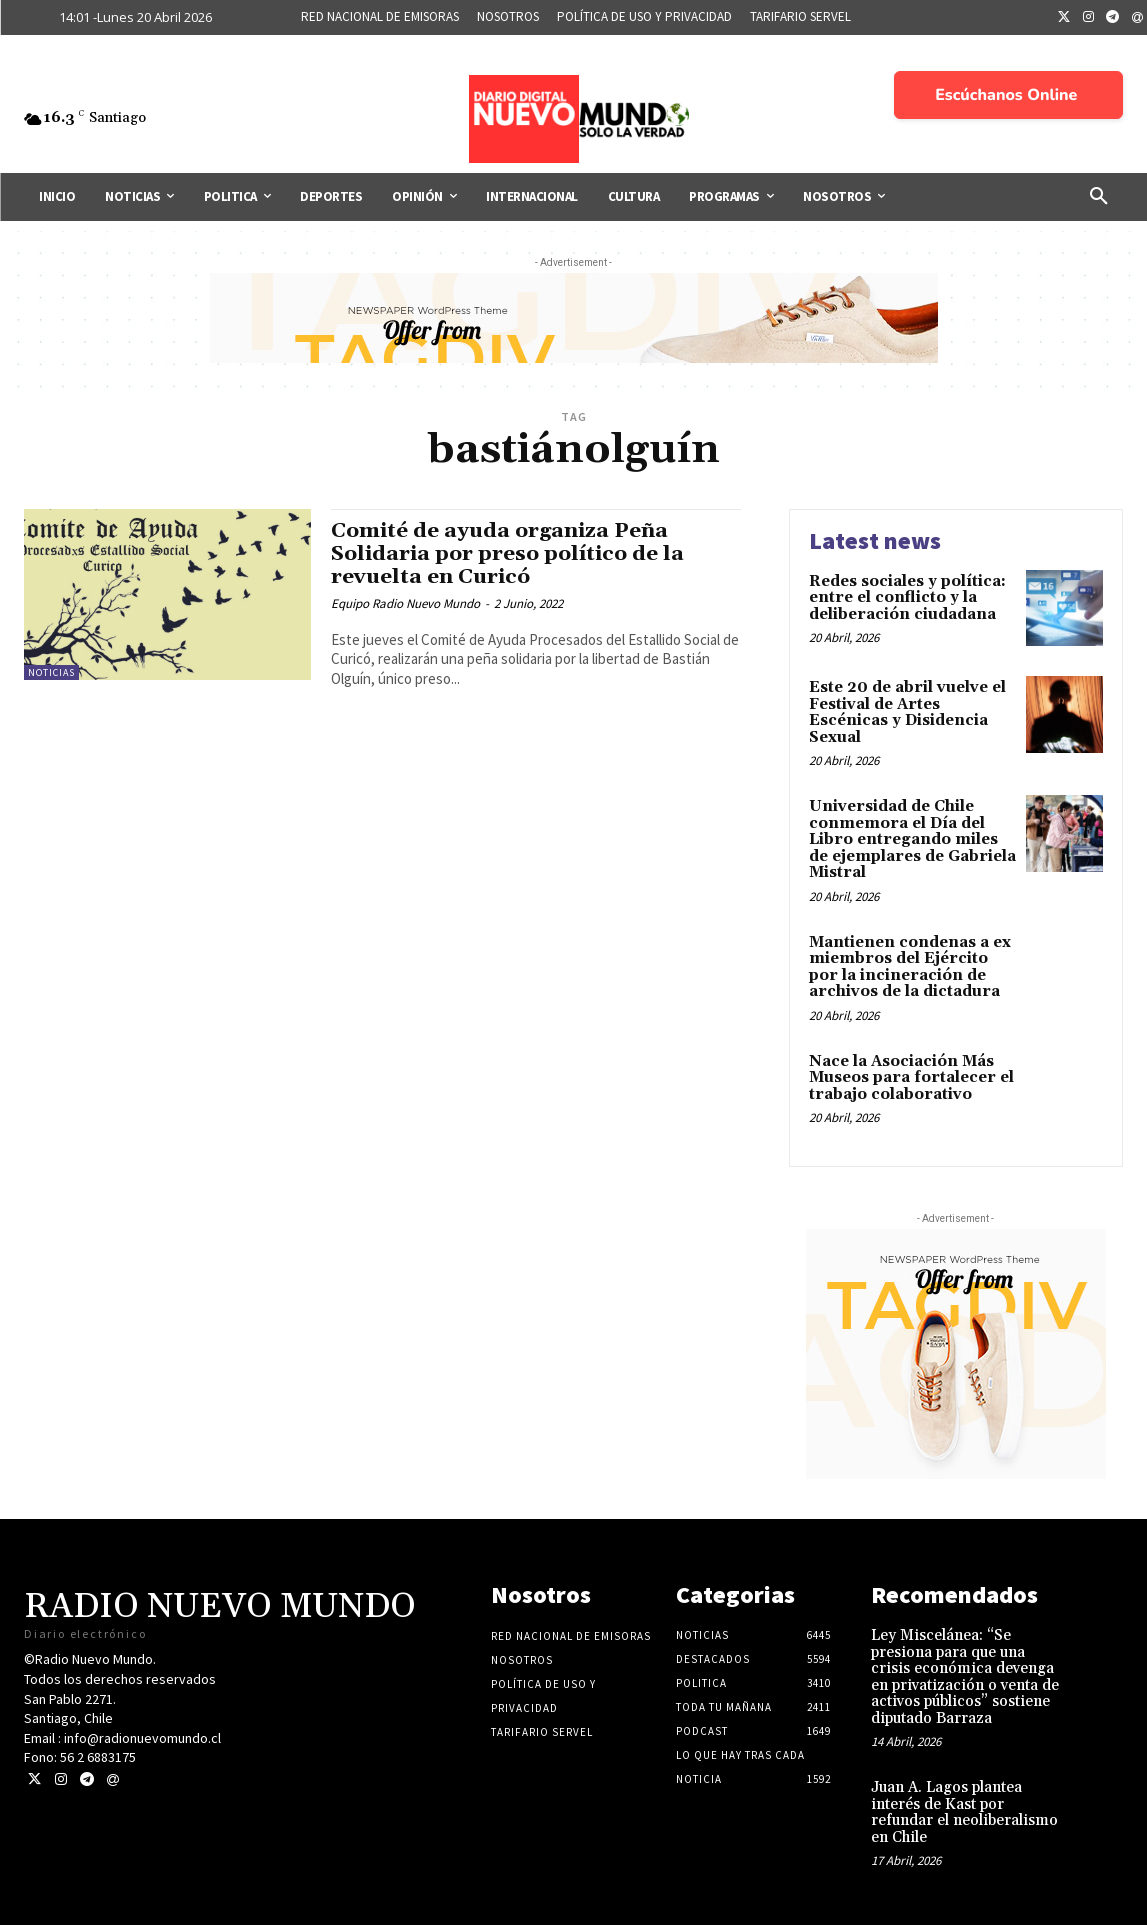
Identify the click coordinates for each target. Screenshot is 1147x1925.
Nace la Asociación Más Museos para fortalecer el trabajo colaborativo (911, 1078)
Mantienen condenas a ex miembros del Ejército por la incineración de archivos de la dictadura (910, 967)
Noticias (51, 672)
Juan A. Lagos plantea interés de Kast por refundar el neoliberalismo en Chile (964, 1812)
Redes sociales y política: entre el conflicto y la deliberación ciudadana (907, 598)
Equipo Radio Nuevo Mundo (405, 603)
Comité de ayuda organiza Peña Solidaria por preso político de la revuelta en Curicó (510, 554)
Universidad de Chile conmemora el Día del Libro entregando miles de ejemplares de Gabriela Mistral (912, 839)
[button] (1099, 197)
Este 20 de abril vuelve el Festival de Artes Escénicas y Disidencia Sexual (907, 712)
